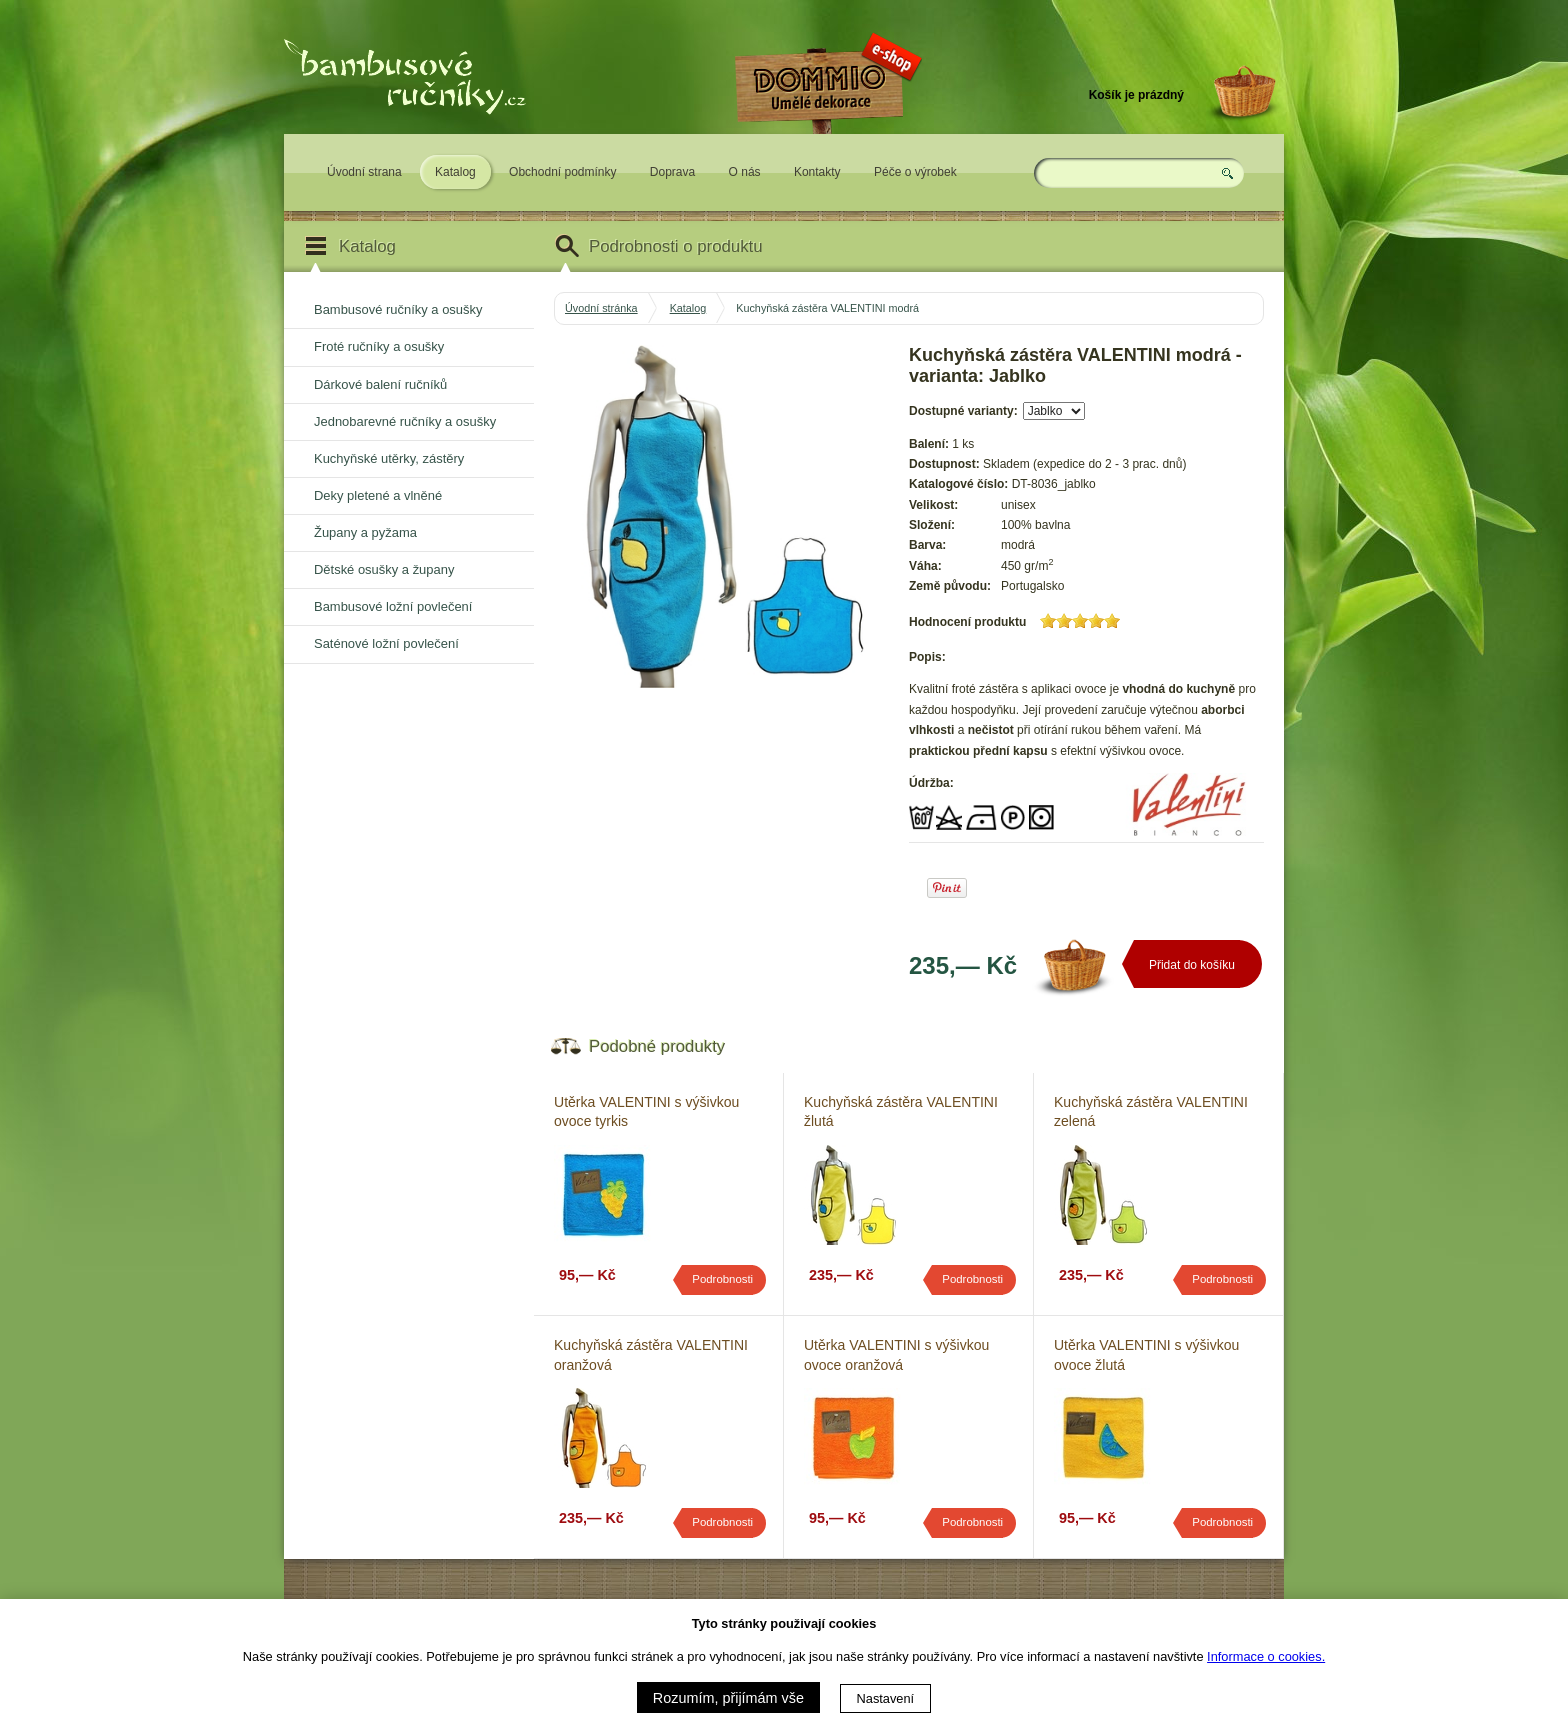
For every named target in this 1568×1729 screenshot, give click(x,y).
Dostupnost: (944, 464)
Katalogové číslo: (958, 484)
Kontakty (817, 172)
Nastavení (886, 1698)
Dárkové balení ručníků (380, 384)
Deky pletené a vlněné (378, 495)
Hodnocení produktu (967, 622)
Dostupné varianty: (963, 411)
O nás (745, 172)
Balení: (929, 444)
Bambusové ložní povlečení (393, 606)
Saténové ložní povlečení (386, 643)
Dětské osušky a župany (384, 569)
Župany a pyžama (365, 532)
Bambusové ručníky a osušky (398, 309)
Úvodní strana (364, 172)
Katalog (455, 172)
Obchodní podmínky (562, 172)
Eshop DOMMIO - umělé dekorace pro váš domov (826, 147)
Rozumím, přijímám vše (728, 1698)
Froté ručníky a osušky (379, 346)
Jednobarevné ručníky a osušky (405, 421)
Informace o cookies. (1266, 1656)
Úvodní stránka (601, 308)
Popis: (927, 657)
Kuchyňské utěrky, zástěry (389, 458)
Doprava (672, 172)
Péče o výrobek (915, 172)
